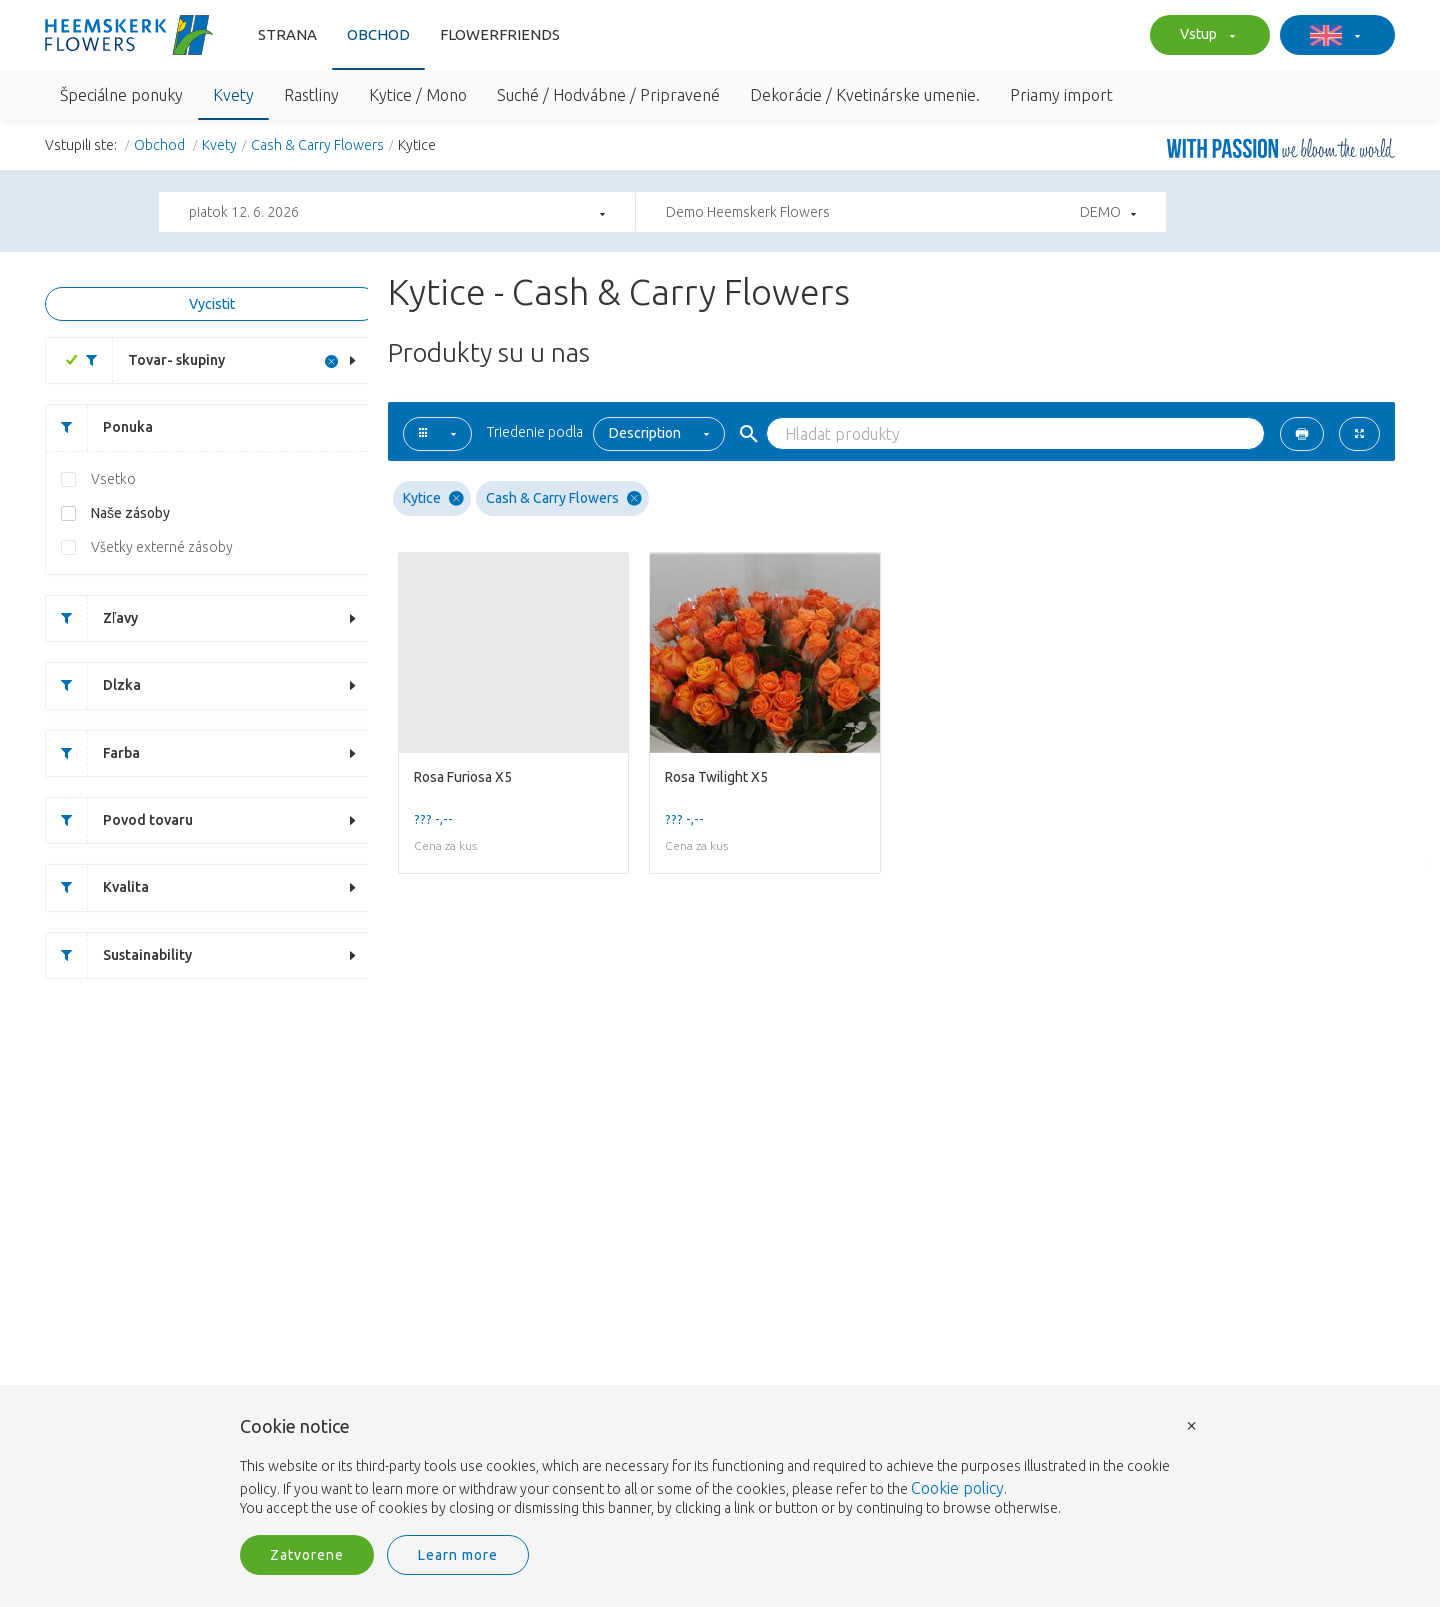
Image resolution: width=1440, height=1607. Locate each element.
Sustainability (119, 955)
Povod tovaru (119, 820)
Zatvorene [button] (307, 1555)
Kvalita (97, 887)
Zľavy (92, 618)
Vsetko (113, 479)
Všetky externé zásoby (162, 547)
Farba (93, 753)
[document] (720, 1468)
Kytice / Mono (418, 95)
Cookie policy (957, 1488)
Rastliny (311, 95)
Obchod (378, 34)
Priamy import (1061, 95)
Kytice (433, 498)
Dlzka (93, 685)
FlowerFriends (500, 34)
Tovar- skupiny (148, 360)
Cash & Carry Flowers (317, 145)
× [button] (1192, 1424)
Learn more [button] (458, 1555)
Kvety (233, 95)
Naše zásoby (130, 513)
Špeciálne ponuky (121, 95)
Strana (287, 34)
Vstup (1205, 36)
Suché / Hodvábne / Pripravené (608, 95)
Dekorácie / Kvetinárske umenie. (865, 95)
